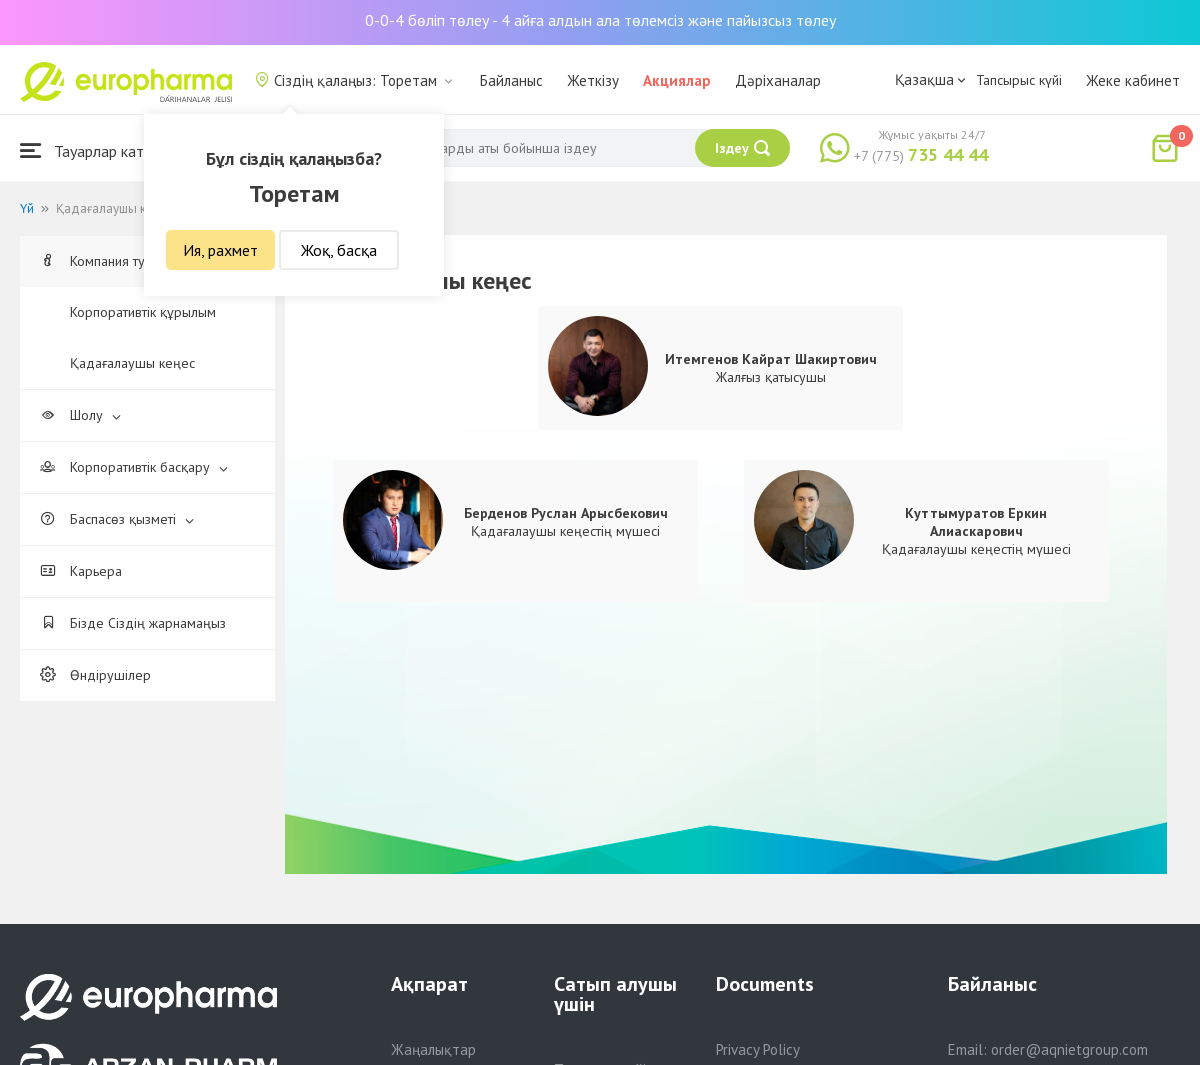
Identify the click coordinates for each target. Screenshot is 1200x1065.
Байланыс (511, 80)
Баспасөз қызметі (117, 519)
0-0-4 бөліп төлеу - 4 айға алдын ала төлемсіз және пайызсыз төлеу (600, 20)
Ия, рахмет (220, 250)
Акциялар (677, 80)
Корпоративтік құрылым (143, 312)
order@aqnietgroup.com (1069, 1049)
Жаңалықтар (433, 1049)
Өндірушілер (95, 675)
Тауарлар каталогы (102, 150)
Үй (27, 208)
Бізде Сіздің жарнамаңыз (133, 623)
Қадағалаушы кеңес (132, 363)
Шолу (80, 415)
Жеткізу (593, 80)
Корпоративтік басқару (134, 467)
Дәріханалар (778, 80)
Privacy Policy (758, 1049)
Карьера (81, 571)
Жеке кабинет (1133, 80)
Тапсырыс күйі (1019, 80)
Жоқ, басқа (339, 250)
